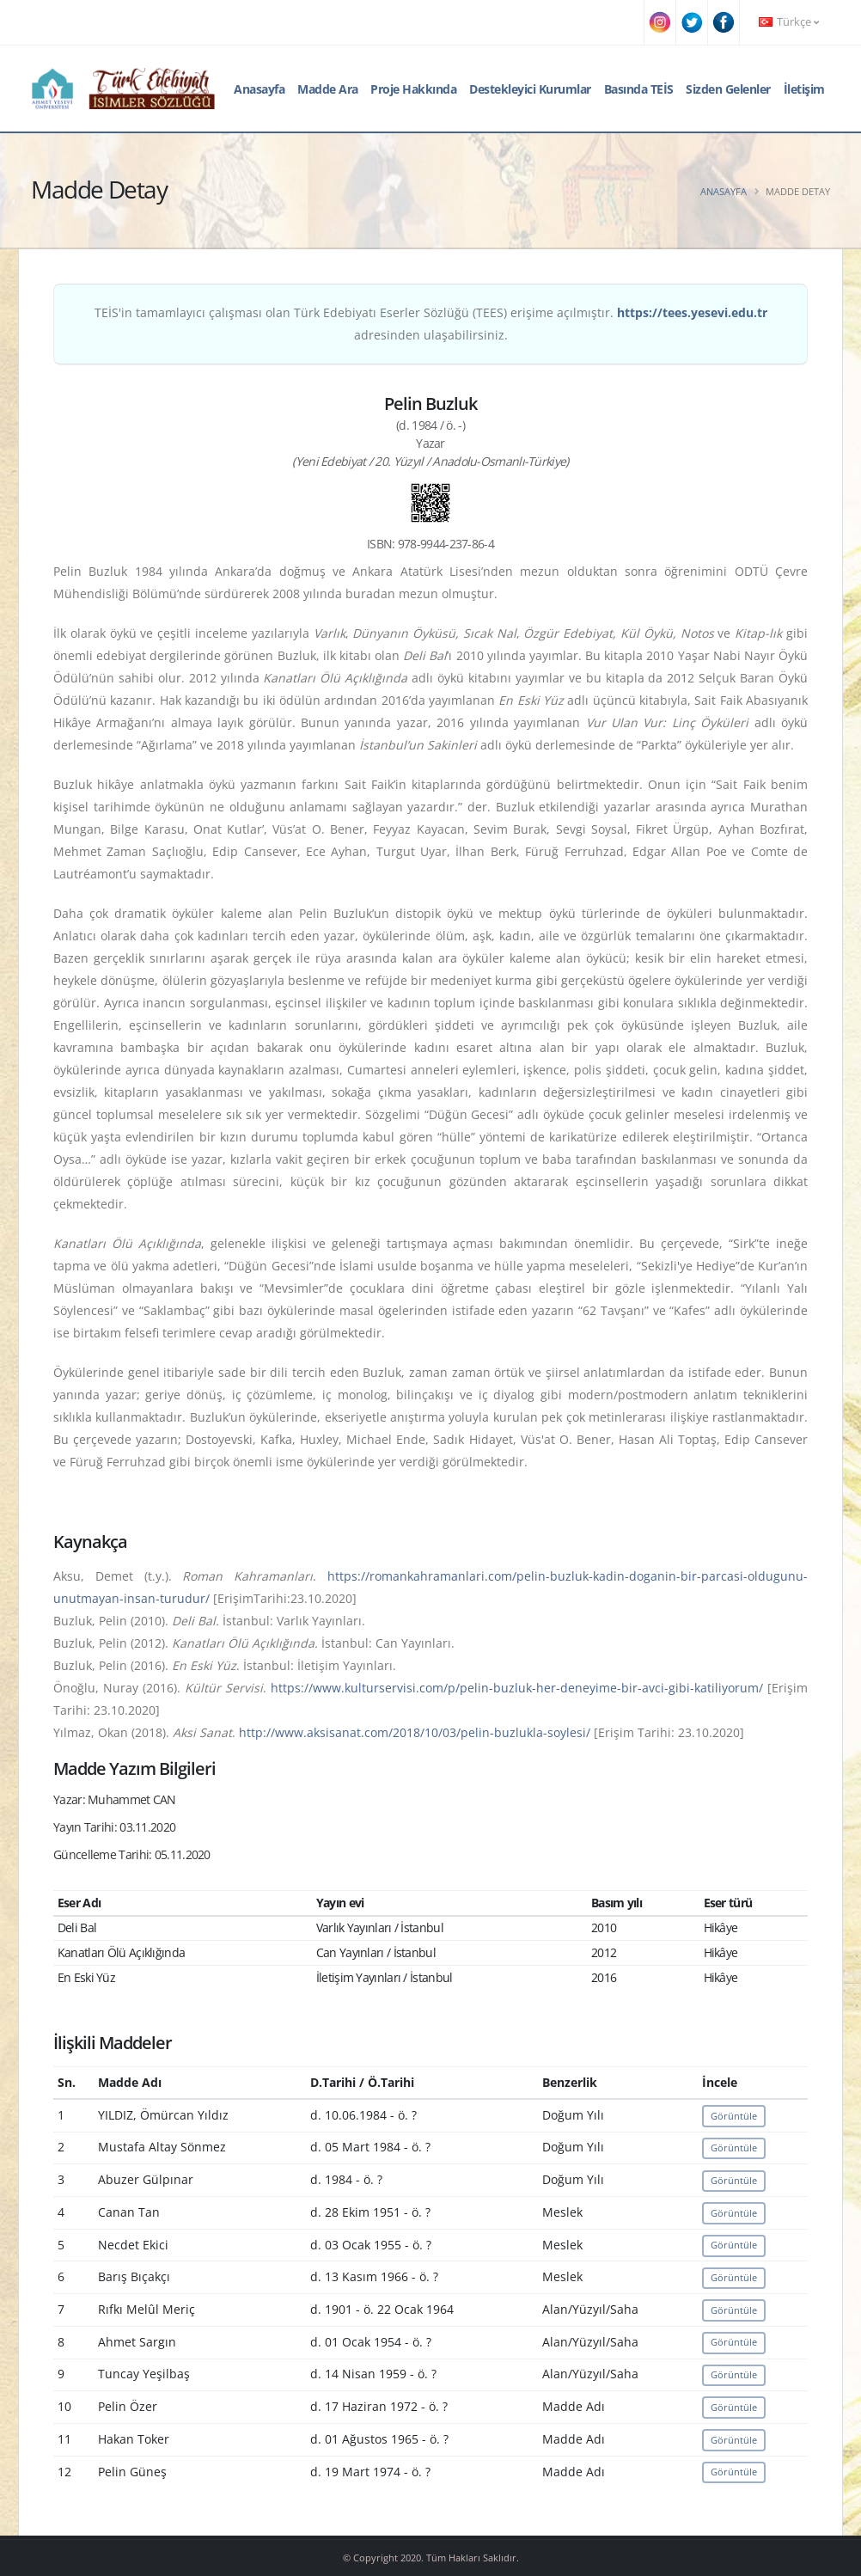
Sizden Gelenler (728, 89)
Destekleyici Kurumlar (530, 89)
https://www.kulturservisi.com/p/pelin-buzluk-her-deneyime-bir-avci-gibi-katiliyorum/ (517, 1688)
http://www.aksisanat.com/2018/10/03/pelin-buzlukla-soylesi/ (414, 1732)
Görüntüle (734, 2115)
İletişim (804, 89)
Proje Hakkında (413, 89)
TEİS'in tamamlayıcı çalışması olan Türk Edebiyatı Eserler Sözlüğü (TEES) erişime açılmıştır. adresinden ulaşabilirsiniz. (431, 323)
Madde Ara (327, 89)
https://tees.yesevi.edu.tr (692, 312)
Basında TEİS (639, 89)
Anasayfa (259, 89)
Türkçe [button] (789, 22)
